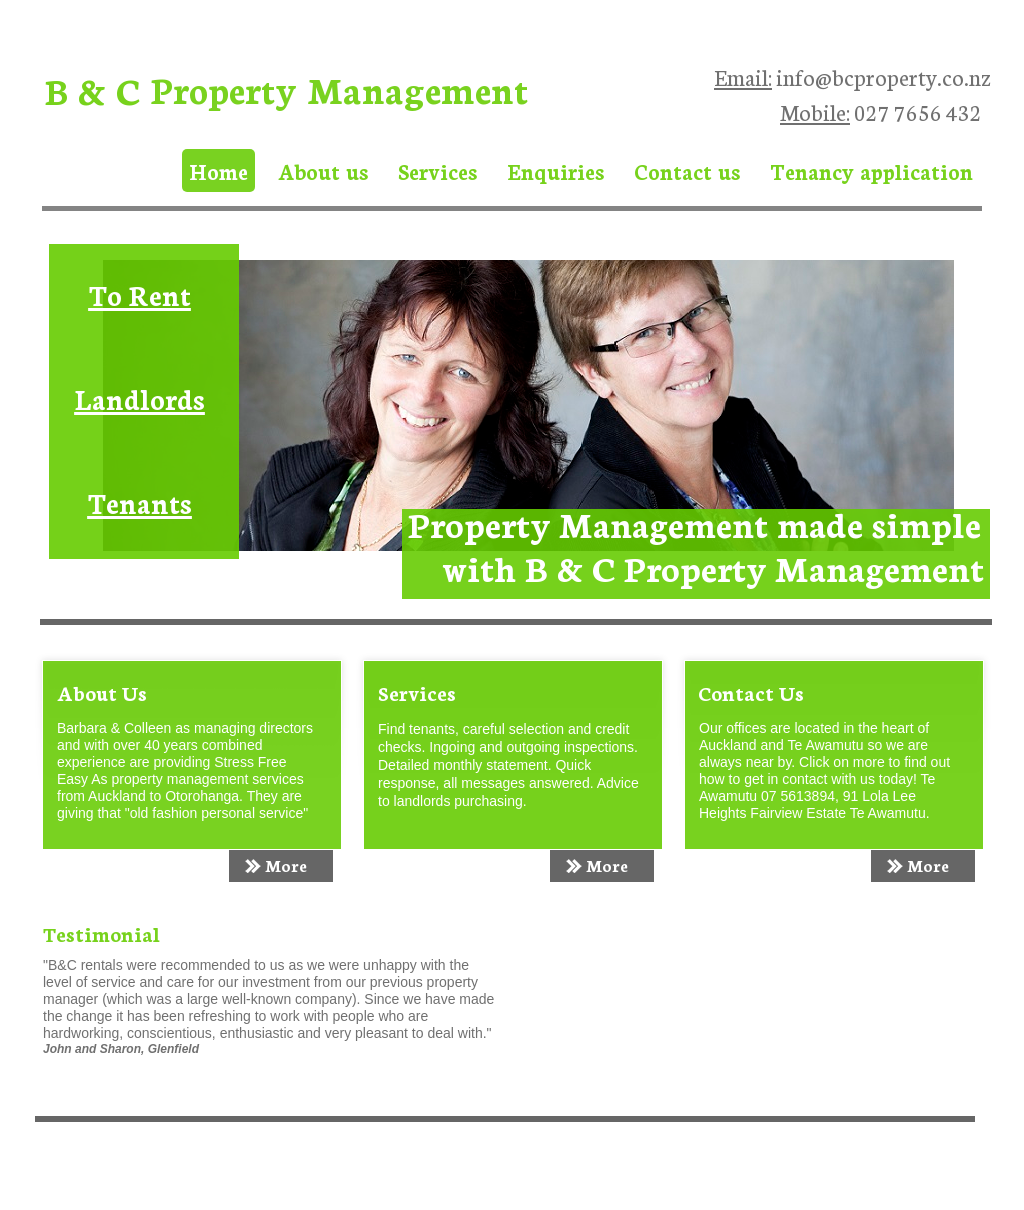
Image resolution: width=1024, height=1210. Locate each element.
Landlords (140, 398)
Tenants (140, 502)
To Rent (140, 294)
